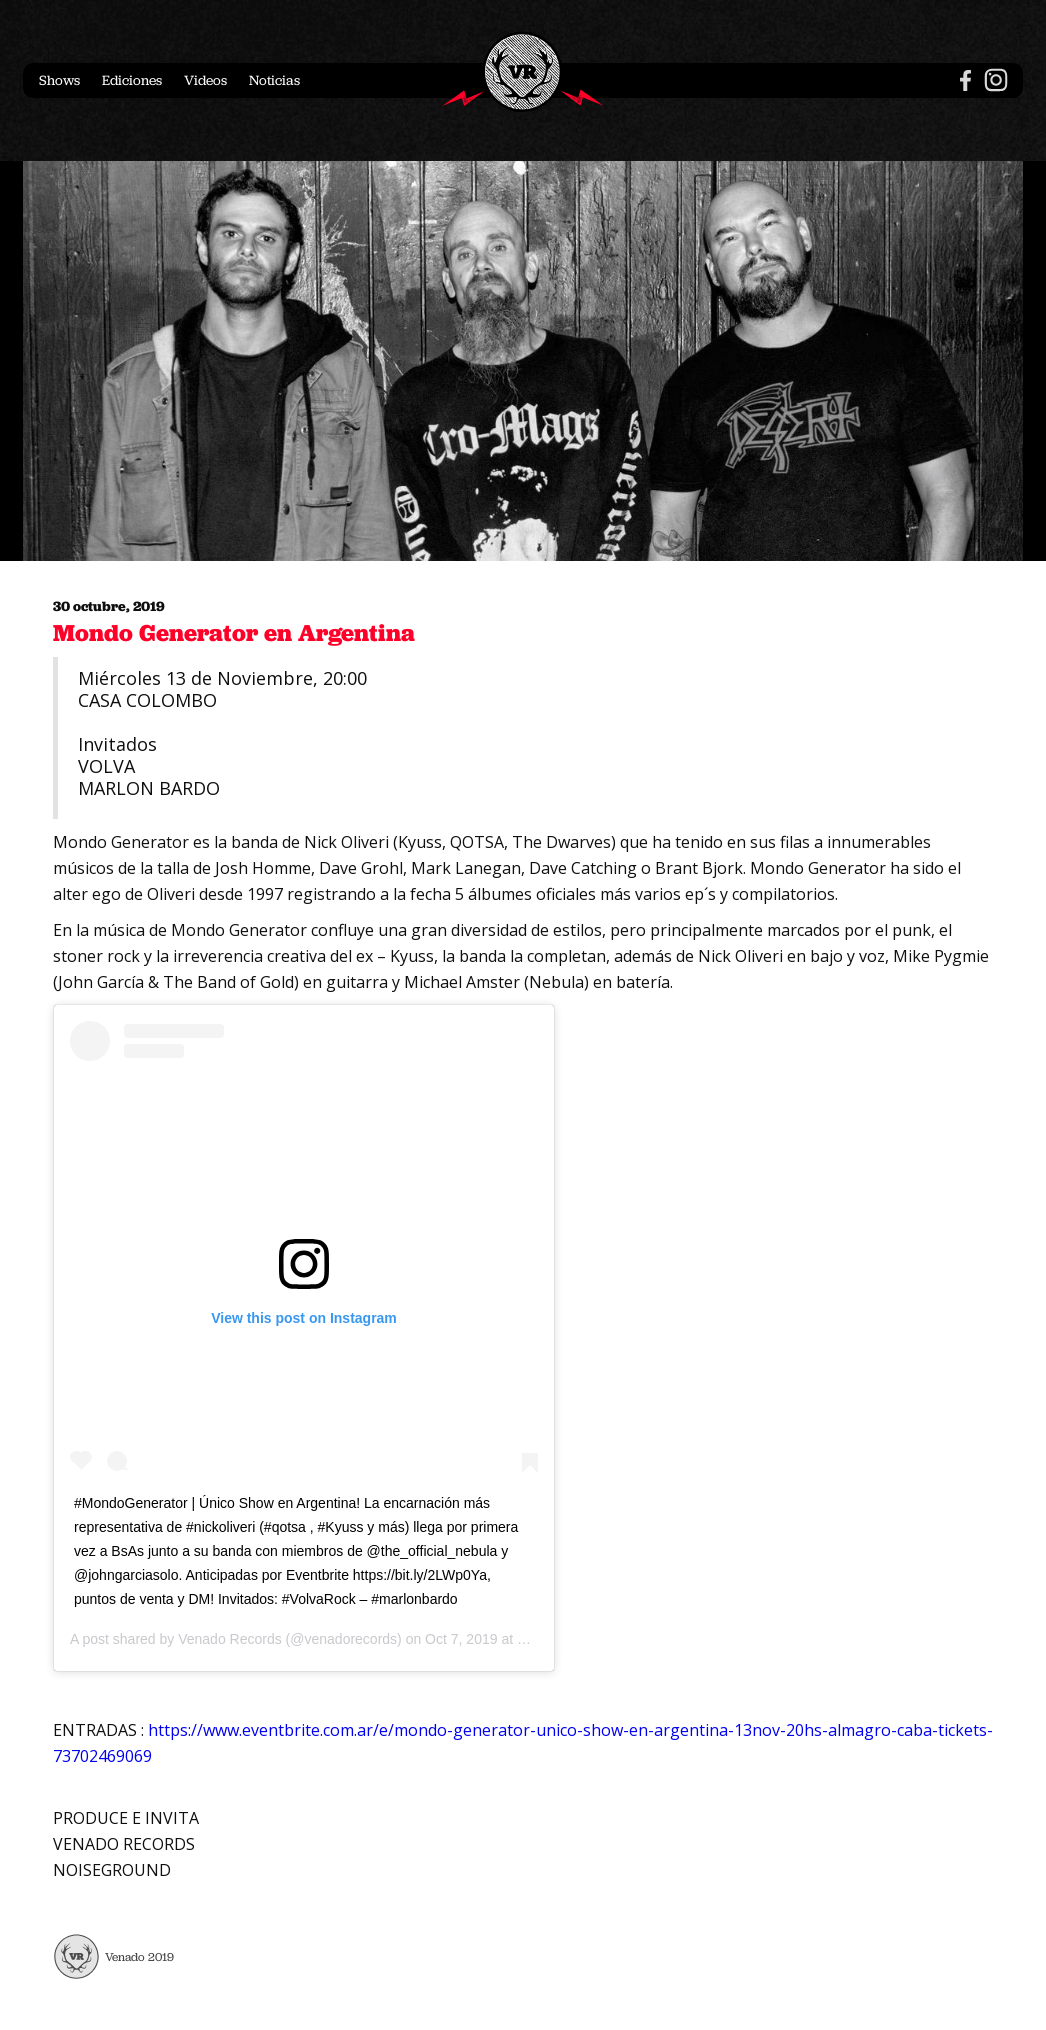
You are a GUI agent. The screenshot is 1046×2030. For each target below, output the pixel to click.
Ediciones (132, 80)
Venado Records (230, 1639)
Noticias (274, 80)
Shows (59, 80)
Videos (205, 80)
